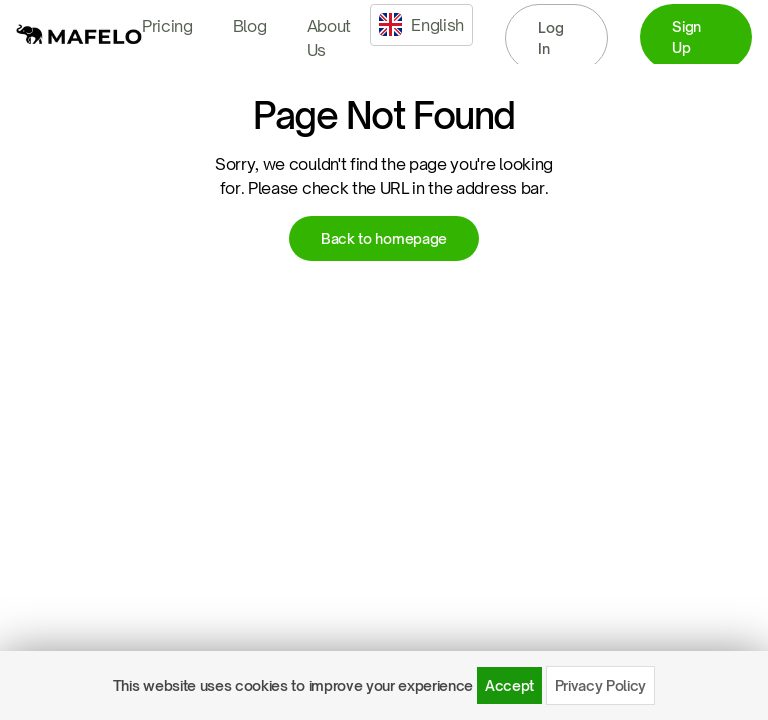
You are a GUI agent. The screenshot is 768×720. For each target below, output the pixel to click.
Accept (509, 685)
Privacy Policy (601, 685)
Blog (250, 26)
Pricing (167, 26)
